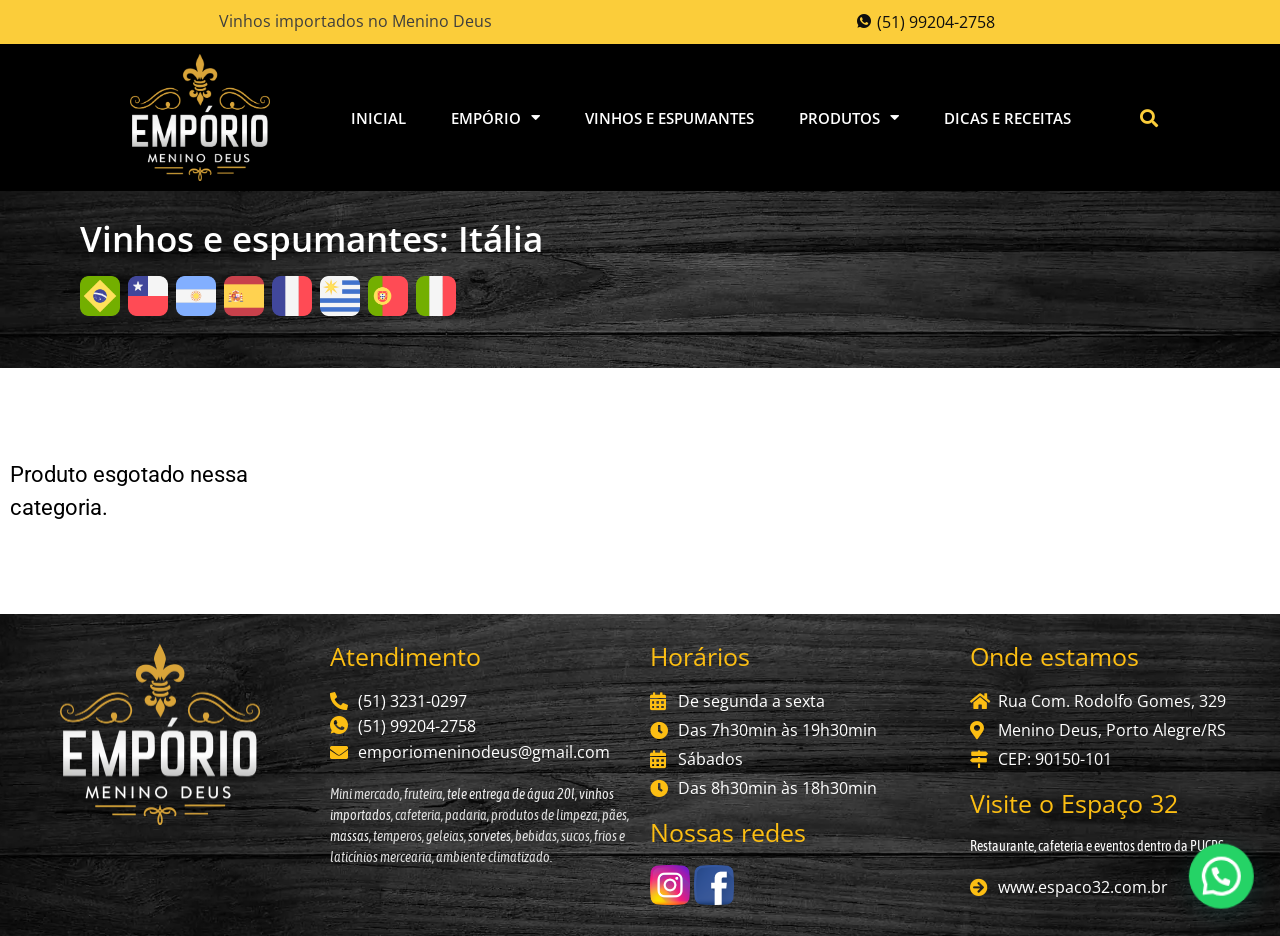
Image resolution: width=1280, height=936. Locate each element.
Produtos (849, 118)
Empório (495, 118)
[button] (1149, 117)
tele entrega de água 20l (510, 794)
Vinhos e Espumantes (669, 118)
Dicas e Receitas (1007, 118)
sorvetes (489, 836)
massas (349, 836)
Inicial (378, 118)
